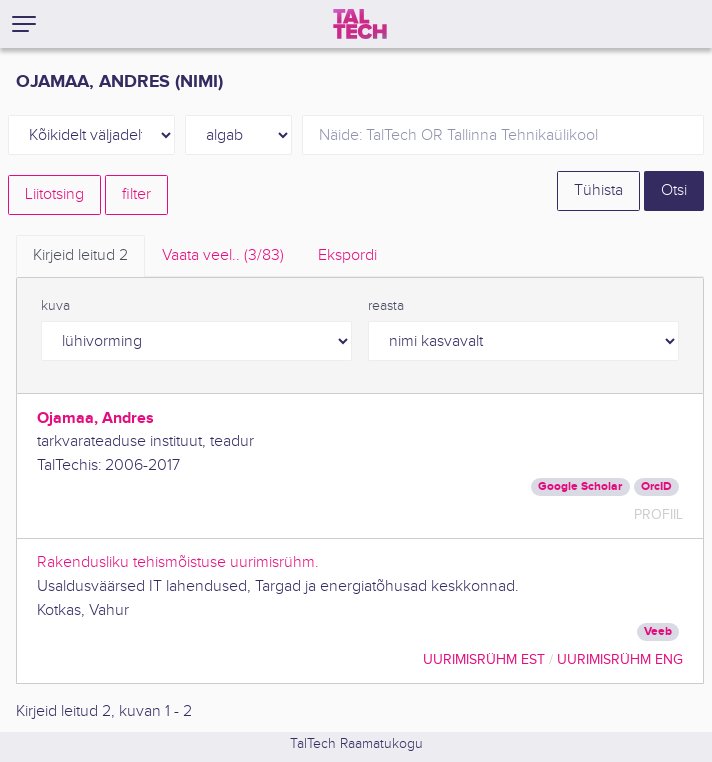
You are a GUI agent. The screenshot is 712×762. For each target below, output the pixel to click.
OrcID (656, 486)
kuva (55, 306)
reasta (386, 306)
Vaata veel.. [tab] (223, 255)
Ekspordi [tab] (347, 255)
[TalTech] (360, 24)
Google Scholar (580, 486)
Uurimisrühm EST (484, 659)
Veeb (658, 631)
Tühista (598, 190)
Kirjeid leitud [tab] (80, 255)
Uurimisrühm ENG (620, 659)
